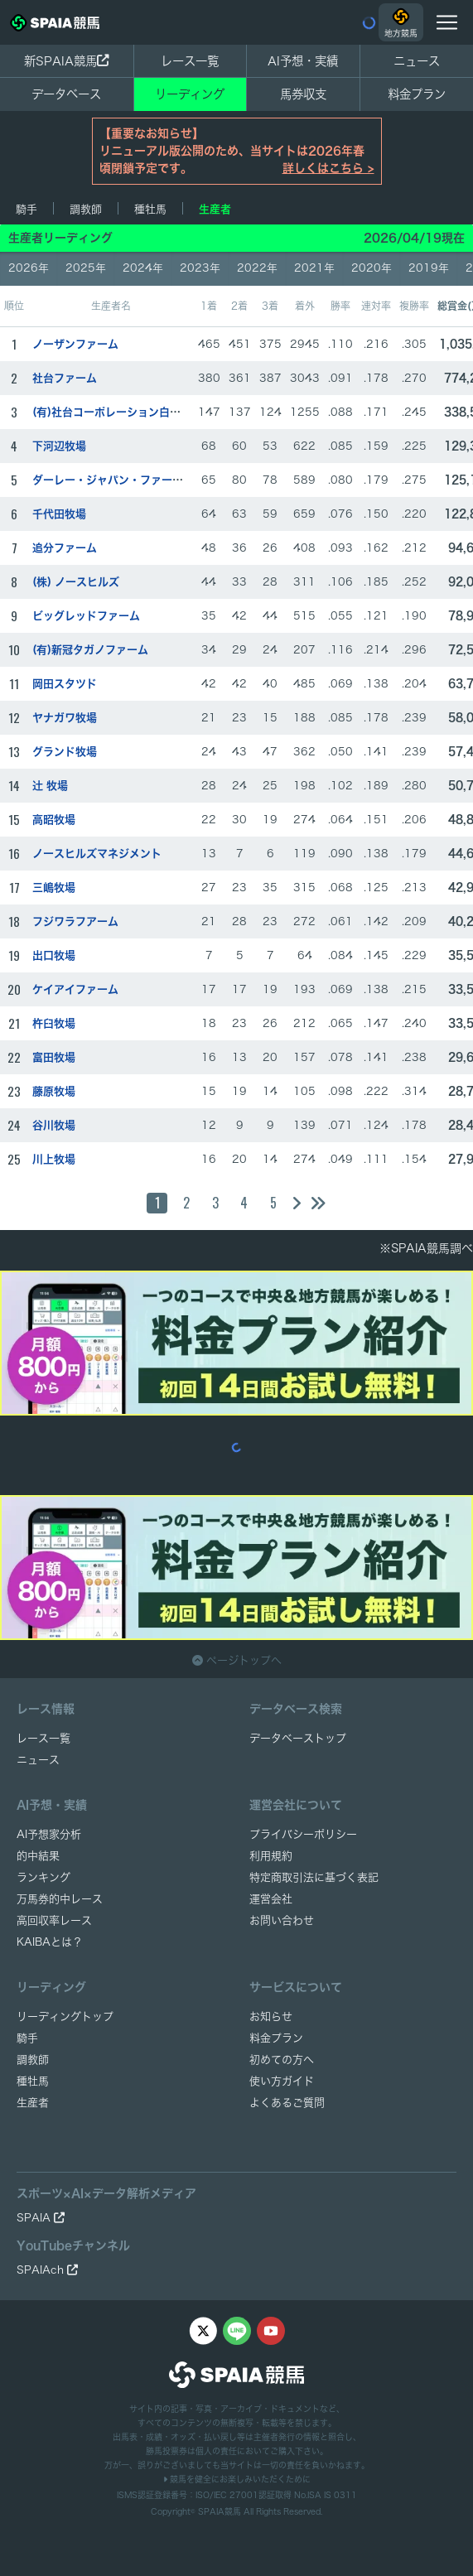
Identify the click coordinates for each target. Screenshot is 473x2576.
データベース (66, 94)
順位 (14, 306)
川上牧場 (53, 1159)
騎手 (26, 209)
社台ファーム (64, 378)
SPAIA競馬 (219, 2511)
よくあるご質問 (287, 2102)
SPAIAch (47, 2270)
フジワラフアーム (75, 921)
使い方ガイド (281, 2081)
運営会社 (270, 1898)
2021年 (314, 268)
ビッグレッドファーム (86, 615)
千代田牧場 (59, 514)
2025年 (85, 268)
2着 (239, 306)
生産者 (215, 209)
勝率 (340, 306)
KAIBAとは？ (50, 1942)
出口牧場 (53, 955)
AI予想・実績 (303, 61)
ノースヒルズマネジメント (97, 853)
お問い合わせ (281, 1920)
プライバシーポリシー (303, 1834)
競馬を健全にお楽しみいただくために (237, 2479)
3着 (270, 306)
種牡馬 (150, 209)
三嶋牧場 (53, 887)
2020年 (371, 268)
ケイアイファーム (75, 989)
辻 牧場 (50, 785)
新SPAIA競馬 (66, 61)
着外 (305, 306)
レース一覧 (190, 61)
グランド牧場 (64, 751)
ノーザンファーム (75, 344)
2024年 (143, 268)
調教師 (86, 209)
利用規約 (270, 1855)
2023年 (200, 268)
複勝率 (414, 306)
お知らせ (270, 2016)
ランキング (43, 1877)
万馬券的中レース (60, 1898)
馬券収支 (303, 94)
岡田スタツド (64, 683)
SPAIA (41, 2217)
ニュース (416, 61)
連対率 (376, 306)
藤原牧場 (53, 1091)
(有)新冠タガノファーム (90, 649)
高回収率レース (54, 1920)
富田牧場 (53, 1057)
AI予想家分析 (49, 1834)
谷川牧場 (53, 1125)
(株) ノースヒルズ (75, 581)
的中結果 (38, 1855)
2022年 (257, 268)
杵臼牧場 (53, 1023)
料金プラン (276, 2038)
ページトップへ (237, 1660)
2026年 (28, 268)
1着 (208, 306)
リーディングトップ (65, 2016)
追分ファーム (64, 548)
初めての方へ (281, 2059)
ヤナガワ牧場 (64, 717)
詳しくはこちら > (328, 168)
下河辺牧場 (59, 446)
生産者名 (111, 306)
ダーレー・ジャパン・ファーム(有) (117, 480)
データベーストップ (297, 1738)
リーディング (189, 94)
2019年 (428, 268)
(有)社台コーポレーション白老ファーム (128, 412)
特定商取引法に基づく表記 (314, 1877)
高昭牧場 (53, 819)
